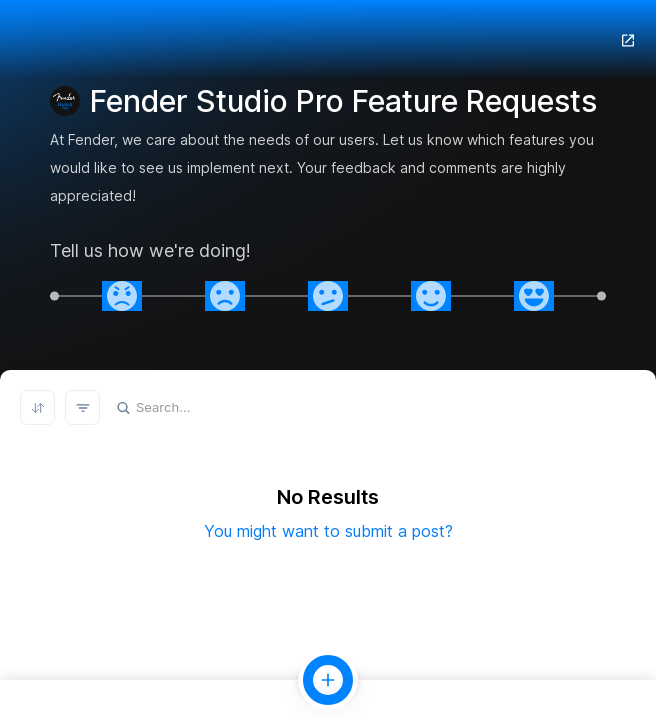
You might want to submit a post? (328, 531)
